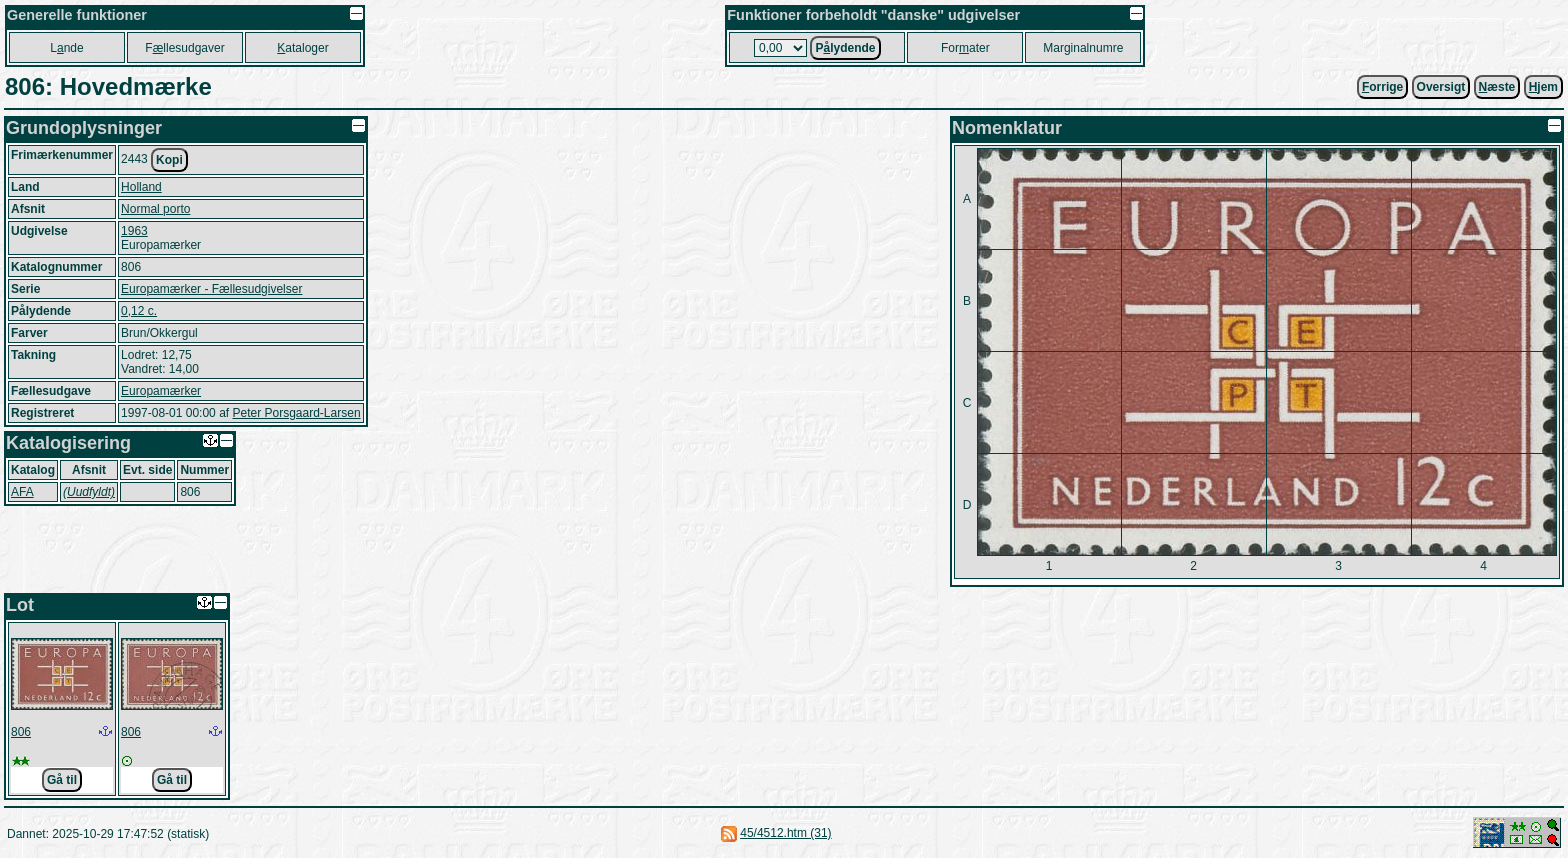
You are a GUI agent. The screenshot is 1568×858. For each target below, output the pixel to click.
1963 (134, 231)
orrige (1382, 87)
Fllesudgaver (184, 48)
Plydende (845, 48)
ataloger (302, 48)
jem (1543, 87)
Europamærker (161, 391)
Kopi (169, 160)
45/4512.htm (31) (785, 833)
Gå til (62, 780)
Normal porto (155, 209)
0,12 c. (139, 311)
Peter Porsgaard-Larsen (296, 413)
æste (1497, 87)
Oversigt (1441, 87)
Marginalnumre (1083, 48)
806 (21, 732)
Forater (965, 48)
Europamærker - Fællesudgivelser (211, 289)
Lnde (66, 48)
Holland (141, 187)
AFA (22, 492)
